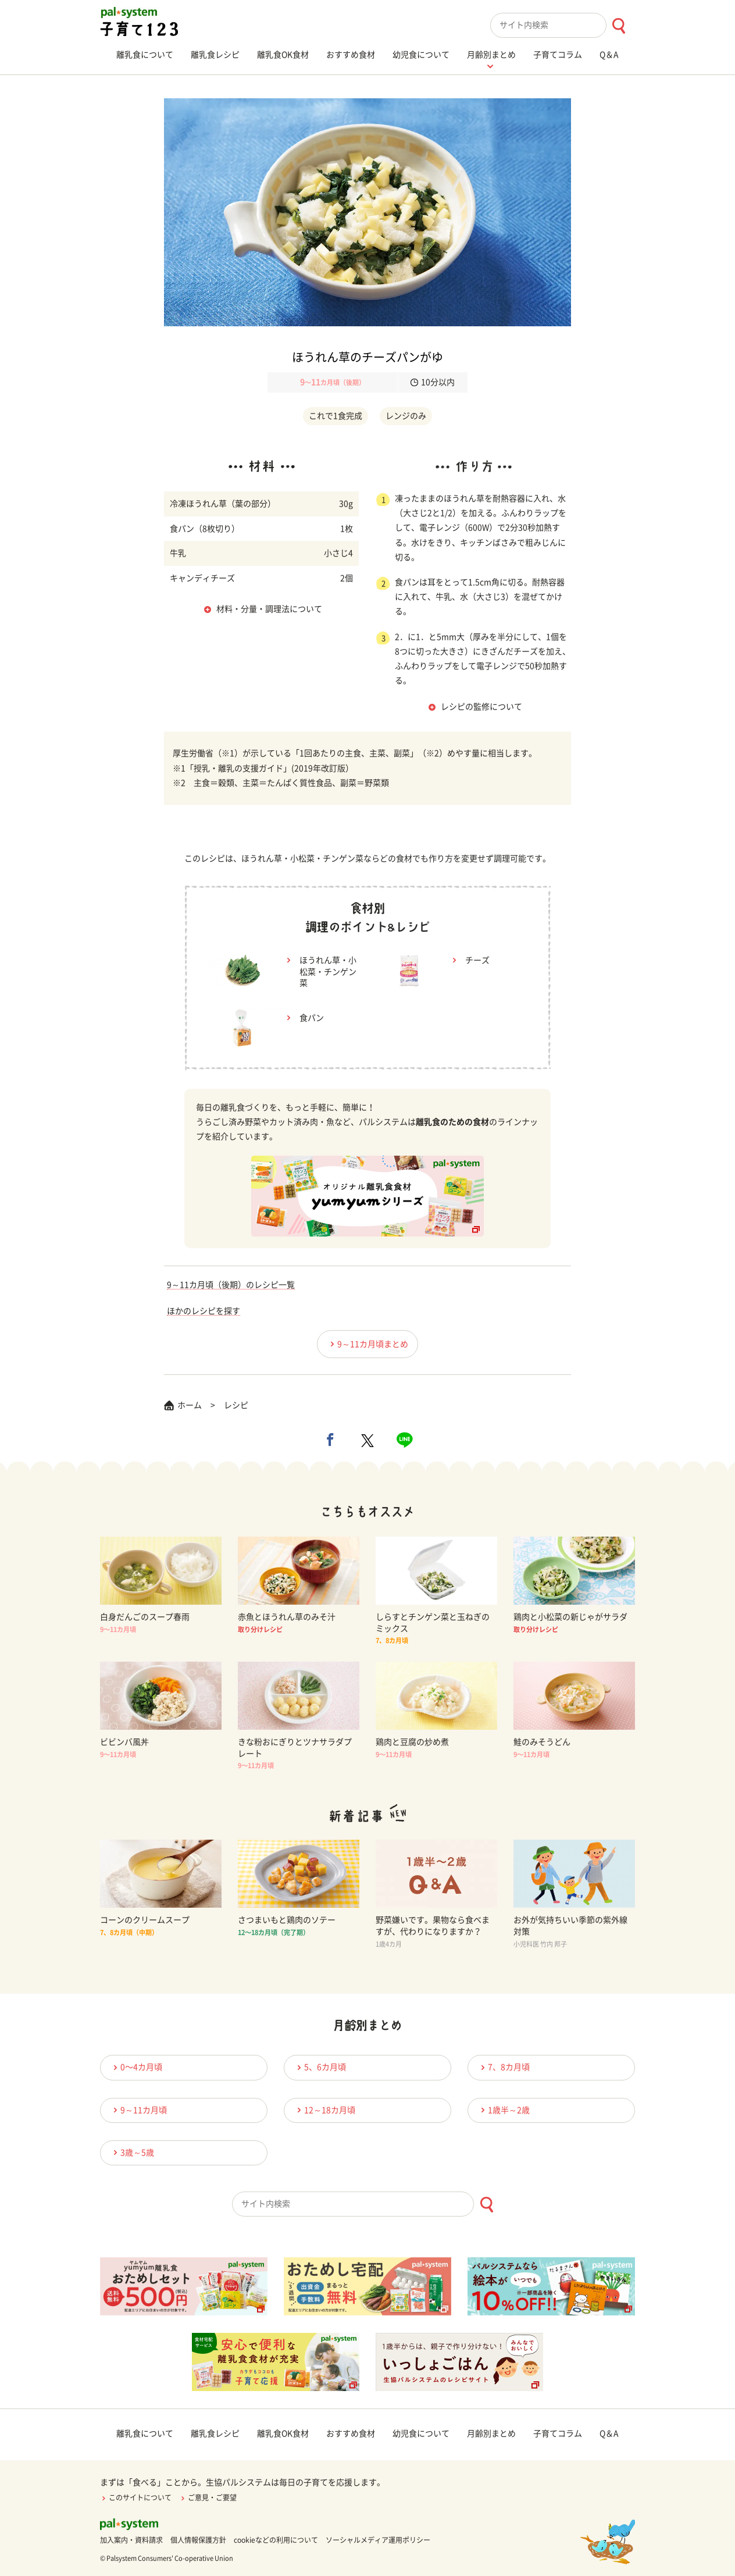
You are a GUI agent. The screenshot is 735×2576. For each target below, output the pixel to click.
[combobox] (562, 25)
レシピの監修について (481, 707)
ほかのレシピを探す (203, 1311)
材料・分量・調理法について (269, 609)
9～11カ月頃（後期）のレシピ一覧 (231, 1285)
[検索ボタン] (618, 26)
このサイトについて (136, 2497)
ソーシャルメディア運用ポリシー (378, 2539)
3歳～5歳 (132, 2152)
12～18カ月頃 (324, 2110)
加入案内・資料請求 (131, 2539)
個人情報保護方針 (198, 2539)
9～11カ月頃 (138, 2110)
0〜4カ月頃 (136, 2067)
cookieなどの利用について (276, 2539)
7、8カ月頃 (503, 2067)
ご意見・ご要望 (208, 2497)
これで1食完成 (335, 416)
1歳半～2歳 (503, 2110)
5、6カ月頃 (320, 2067)
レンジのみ (406, 416)
